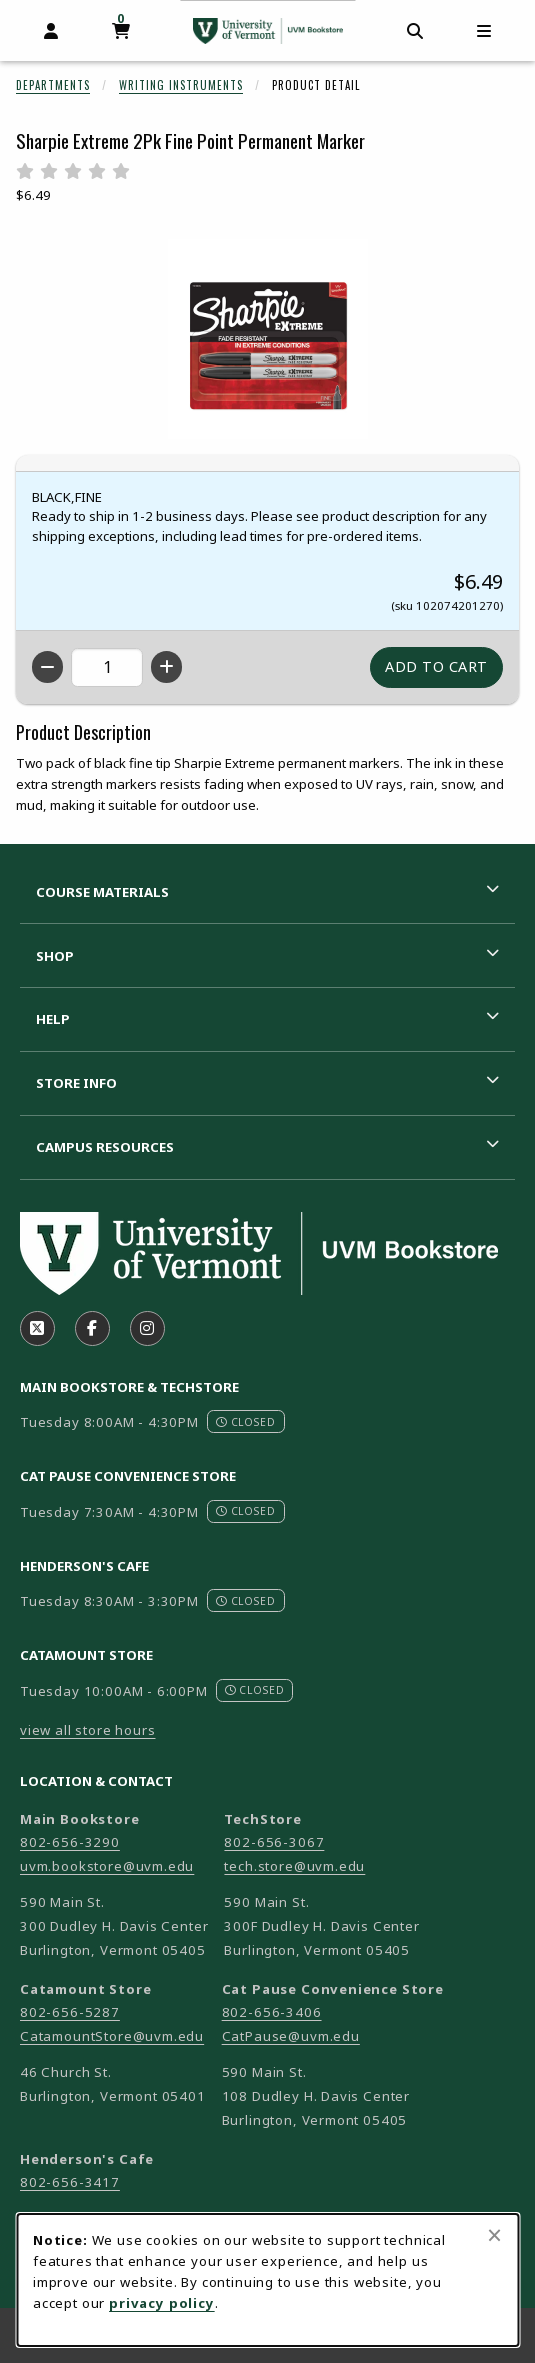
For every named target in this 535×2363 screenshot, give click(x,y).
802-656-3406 (272, 2012)
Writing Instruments (181, 85)
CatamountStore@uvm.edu (112, 2036)
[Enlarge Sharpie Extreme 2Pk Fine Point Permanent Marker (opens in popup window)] (268, 339)
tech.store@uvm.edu (294, 1866)
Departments (53, 85)
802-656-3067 (274, 1842)
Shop (55, 956)
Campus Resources (105, 1147)
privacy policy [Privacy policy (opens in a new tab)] (162, 2303)
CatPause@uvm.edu (291, 2036)
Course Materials (102, 892)
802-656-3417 (70, 2182)
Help (53, 1019)
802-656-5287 (70, 2012)
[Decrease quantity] (47, 667)
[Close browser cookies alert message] (494, 2235)
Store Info (76, 1083)
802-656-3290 (70, 1842)
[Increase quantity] (166, 667)
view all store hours (88, 1730)
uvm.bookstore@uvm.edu (107, 1866)
